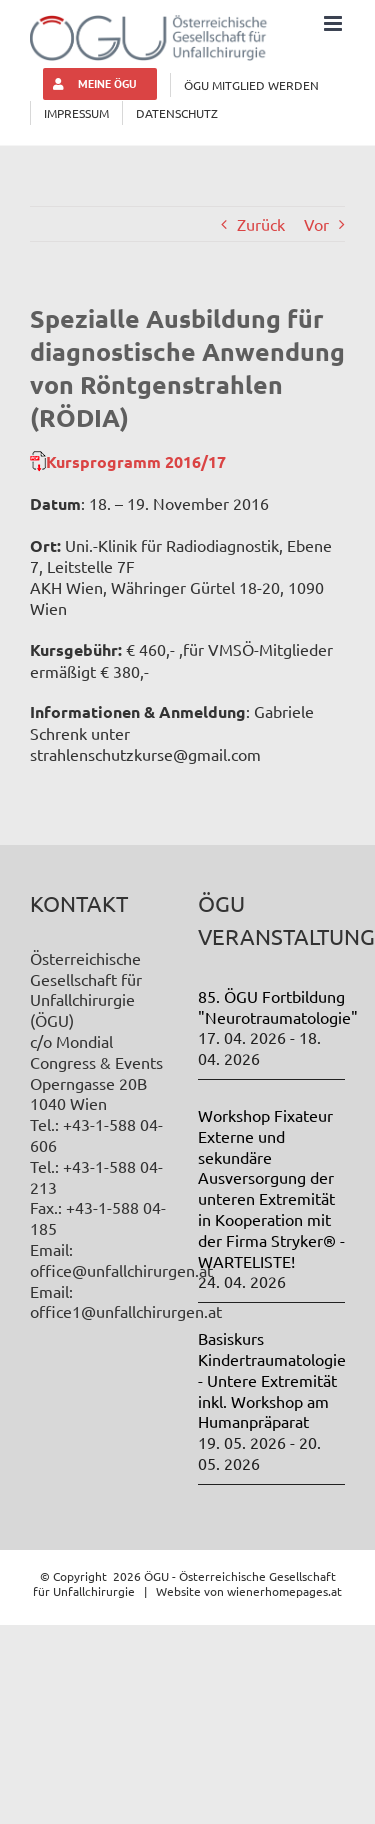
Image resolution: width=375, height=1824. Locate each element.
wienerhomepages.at (284, 1591)
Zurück (261, 224)
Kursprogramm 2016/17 (136, 461)
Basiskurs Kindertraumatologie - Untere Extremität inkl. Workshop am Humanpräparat (272, 1379)
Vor (316, 224)
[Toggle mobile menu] (334, 23)
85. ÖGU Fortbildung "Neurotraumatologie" (278, 1006)
